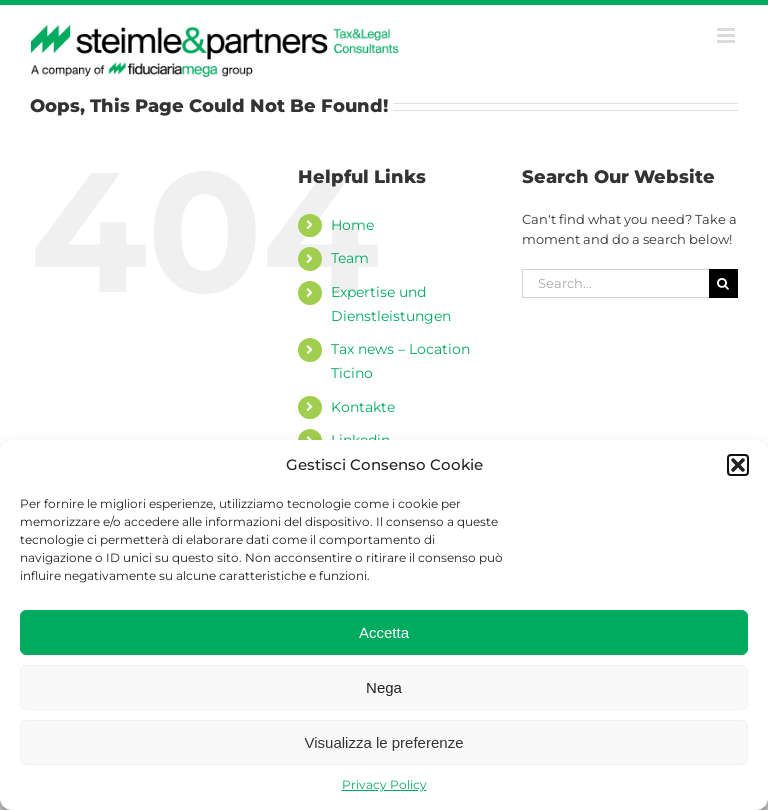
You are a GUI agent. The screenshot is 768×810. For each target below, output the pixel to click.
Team (350, 258)
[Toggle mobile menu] (727, 35)
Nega (384, 687)
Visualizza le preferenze (384, 742)
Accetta (384, 632)
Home (352, 225)
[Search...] (615, 283)
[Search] (723, 283)
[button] (738, 465)
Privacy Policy (384, 784)
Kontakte (363, 407)
